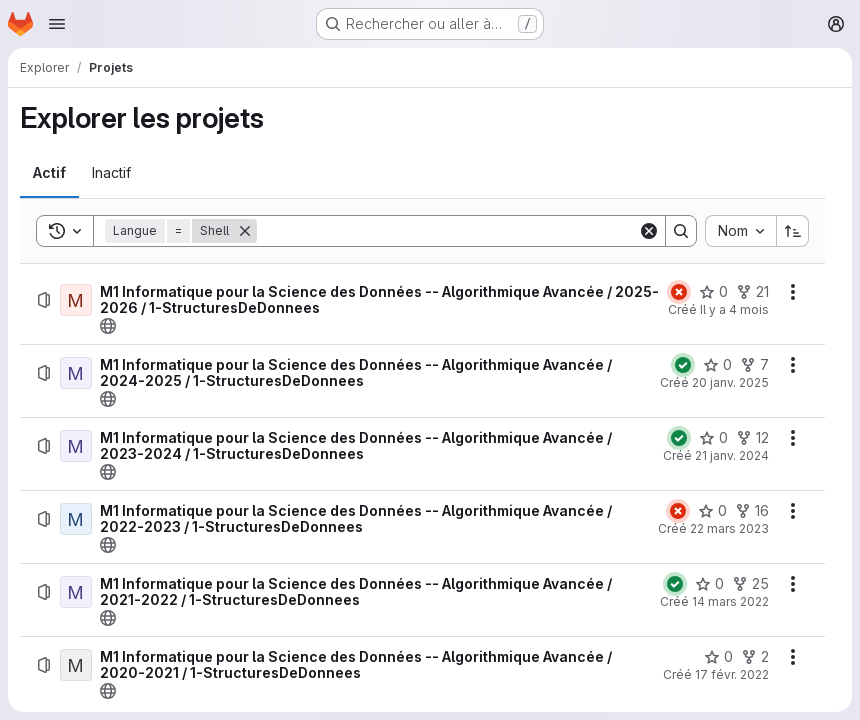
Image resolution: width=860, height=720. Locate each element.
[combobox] (740, 231)
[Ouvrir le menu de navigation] (57, 24)
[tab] (49, 173)
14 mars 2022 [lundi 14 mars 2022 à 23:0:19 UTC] (730, 601)
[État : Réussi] (683, 365)
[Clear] (649, 231)
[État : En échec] (679, 292)
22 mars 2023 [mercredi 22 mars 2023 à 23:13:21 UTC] (729, 528)
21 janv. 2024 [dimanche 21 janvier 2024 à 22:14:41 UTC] (732, 455)
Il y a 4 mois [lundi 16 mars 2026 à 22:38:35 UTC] (734, 309)
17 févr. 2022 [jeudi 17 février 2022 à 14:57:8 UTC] (732, 674)
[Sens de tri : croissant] (793, 231)
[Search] (447, 231)
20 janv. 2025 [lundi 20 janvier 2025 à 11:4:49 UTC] (730, 382)
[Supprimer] (245, 231)
